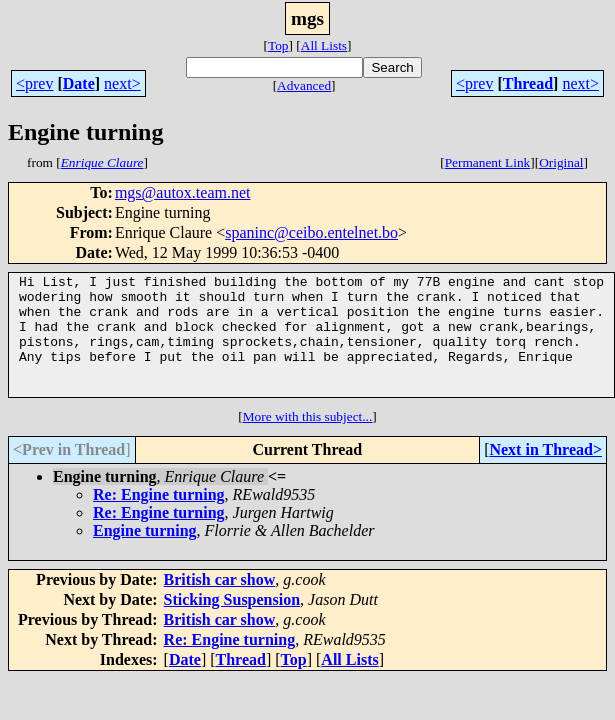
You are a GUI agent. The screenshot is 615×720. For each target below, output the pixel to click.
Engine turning (145, 554)
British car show (220, 603)
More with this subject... (308, 440)
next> (122, 83)
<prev (34, 83)
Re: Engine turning (159, 518)
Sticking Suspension (232, 623)
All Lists (324, 45)
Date (79, 83)
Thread (528, 83)
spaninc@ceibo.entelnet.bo (311, 232)
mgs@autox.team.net (183, 192)
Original (561, 162)
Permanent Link (488, 162)
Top (278, 45)
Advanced (304, 85)
